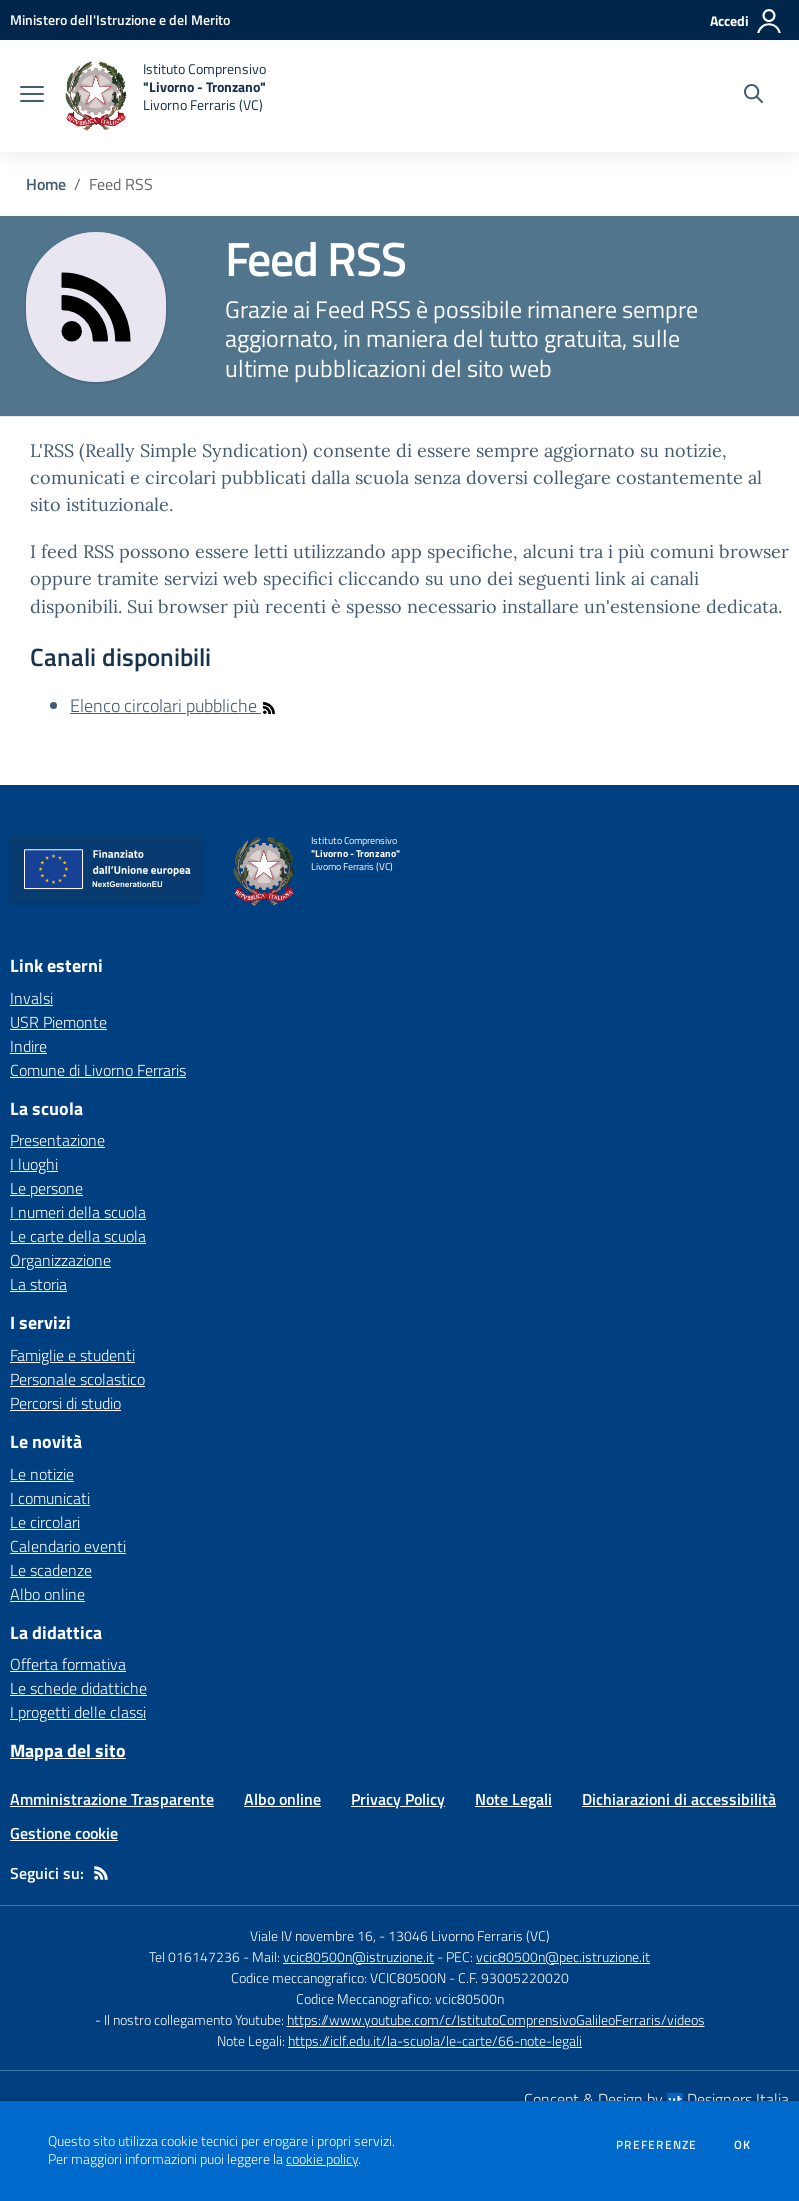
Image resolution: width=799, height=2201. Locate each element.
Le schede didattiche (78, 1688)
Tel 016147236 (194, 1956)
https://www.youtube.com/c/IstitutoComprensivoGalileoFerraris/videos (496, 2019)
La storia (38, 1284)
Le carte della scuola (78, 1236)
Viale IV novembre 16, (313, 1935)
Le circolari (45, 1522)
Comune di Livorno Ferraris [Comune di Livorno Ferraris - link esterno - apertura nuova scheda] (98, 1070)
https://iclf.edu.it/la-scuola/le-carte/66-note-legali (435, 2040)
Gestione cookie (64, 1833)
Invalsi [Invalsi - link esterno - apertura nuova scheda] (31, 998)
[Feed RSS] (101, 1873)
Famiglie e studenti (72, 1355)
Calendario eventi (68, 1546)
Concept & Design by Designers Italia (656, 2099)
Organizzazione (60, 1260)
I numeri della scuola (78, 1212)
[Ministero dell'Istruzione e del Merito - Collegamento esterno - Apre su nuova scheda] (120, 19)
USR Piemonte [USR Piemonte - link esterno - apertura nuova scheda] (58, 1022)
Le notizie (42, 1474)
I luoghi (34, 1164)
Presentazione (57, 1140)
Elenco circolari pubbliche (173, 705)
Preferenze (656, 2145)
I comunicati (50, 1498)
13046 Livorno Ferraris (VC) (469, 1935)
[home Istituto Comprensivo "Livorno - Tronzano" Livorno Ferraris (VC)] (165, 96)
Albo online (47, 1594)
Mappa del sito (68, 1750)
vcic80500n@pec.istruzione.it (563, 1956)
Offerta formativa (68, 1664)
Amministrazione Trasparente (112, 1799)
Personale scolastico (77, 1379)
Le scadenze (51, 1570)
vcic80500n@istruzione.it (358, 1956)
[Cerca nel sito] (753, 96)
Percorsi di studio (65, 1403)
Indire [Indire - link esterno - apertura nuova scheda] (28, 1046)
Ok (743, 2145)
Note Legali (513, 1799)
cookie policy (322, 2159)
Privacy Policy (398, 1799)
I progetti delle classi (78, 1712)
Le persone (46, 1188)
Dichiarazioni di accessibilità (679, 1799)
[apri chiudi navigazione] (32, 96)
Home (46, 184)
